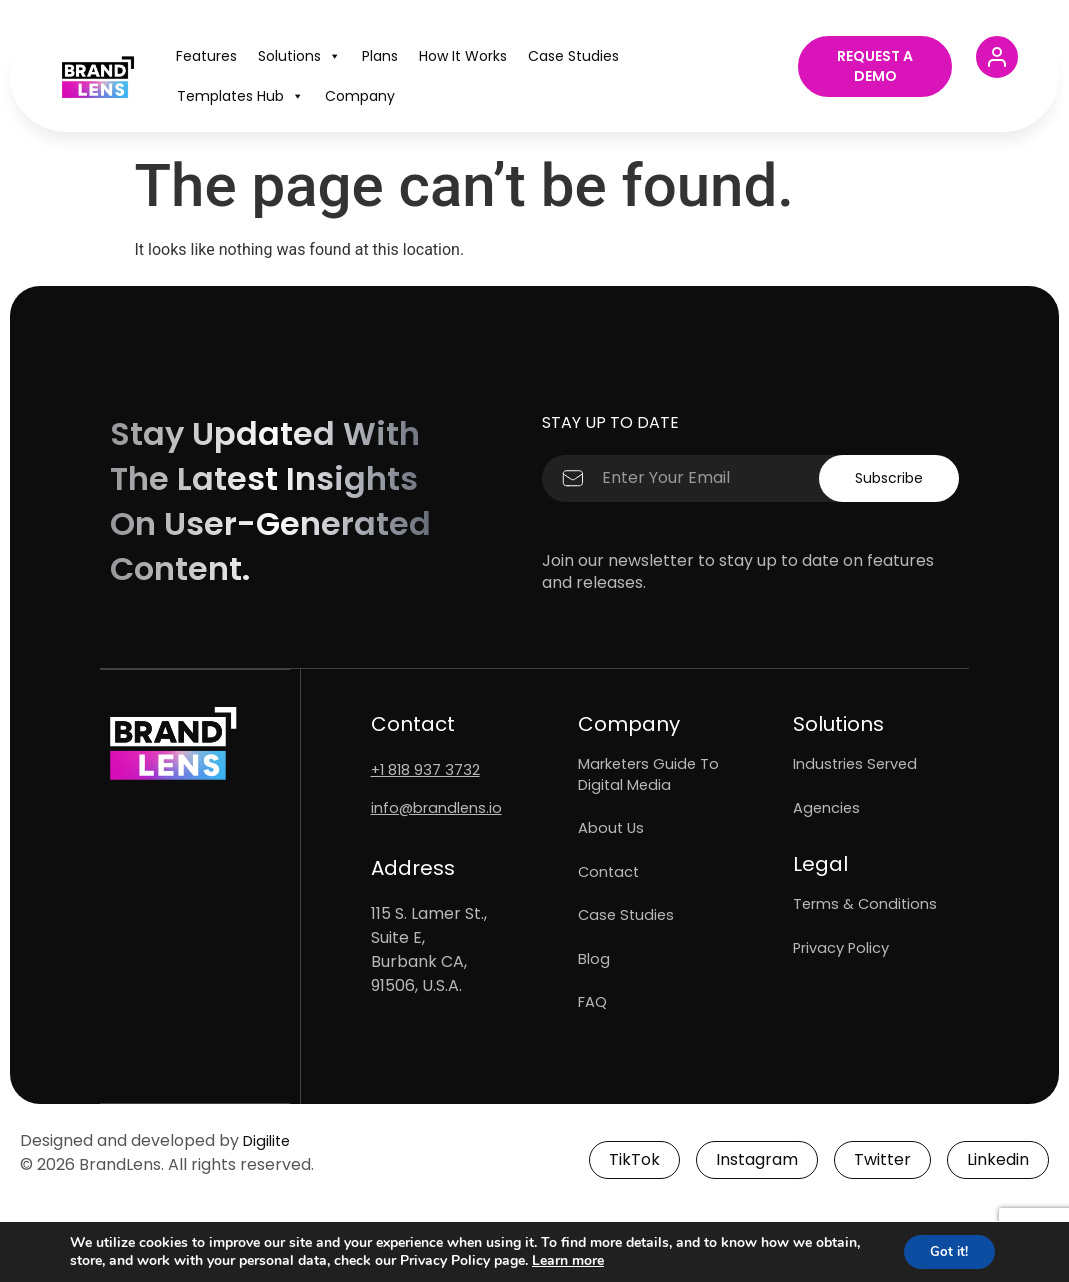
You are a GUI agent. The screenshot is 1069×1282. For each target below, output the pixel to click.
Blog (595, 1000)
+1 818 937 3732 (429, 769)
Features (206, 56)
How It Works (463, 56)
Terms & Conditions (870, 925)
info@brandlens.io (441, 807)
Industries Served (860, 768)
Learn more (616, 1259)
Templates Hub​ (240, 96)
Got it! (945, 1250)
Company (360, 96)
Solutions (299, 56)
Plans (380, 56)
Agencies (829, 820)
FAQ (594, 1052)
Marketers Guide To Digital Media (655, 779)
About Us (613, 842)
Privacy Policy (847, 978)
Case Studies (573, 56)
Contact (611, 895)
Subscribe (884, 478)
